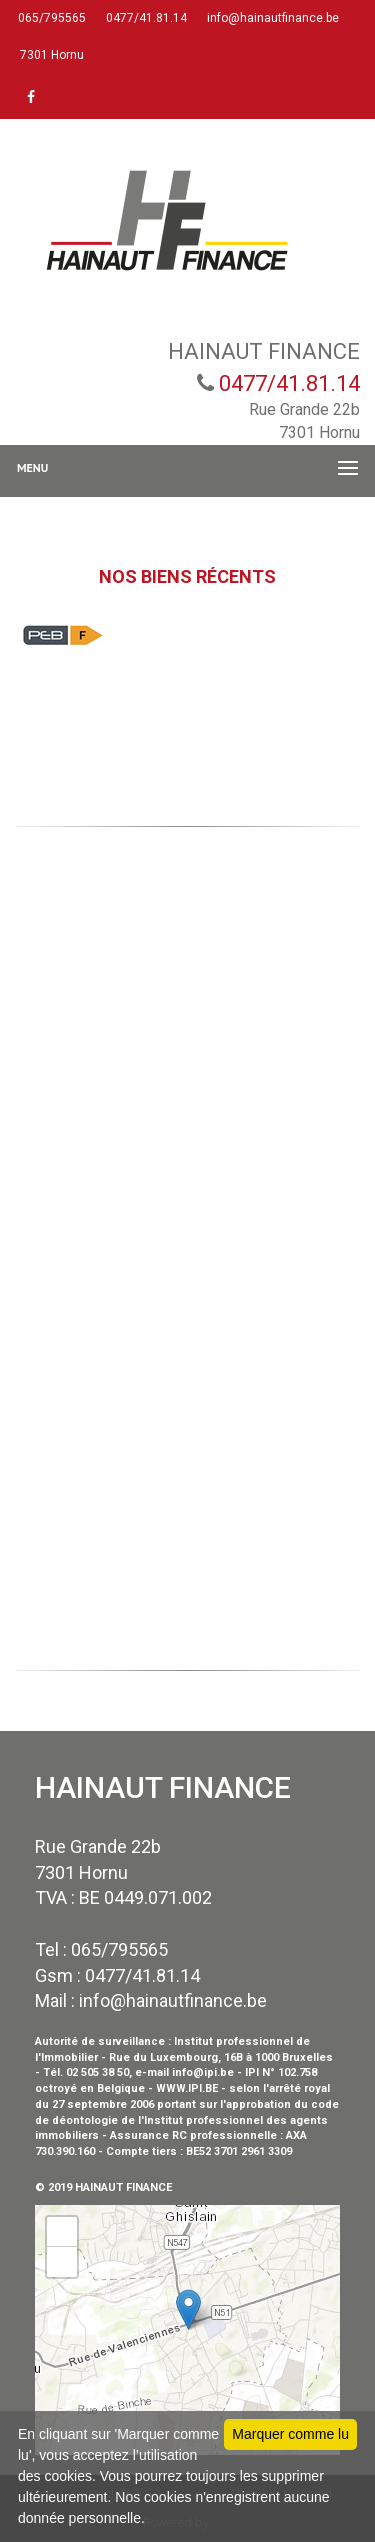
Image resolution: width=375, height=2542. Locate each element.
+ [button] (62, 2232)
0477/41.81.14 (145, 18)
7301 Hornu (50, 55)
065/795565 (50, 18)
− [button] (62, 2262)
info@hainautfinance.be (271, 18)
